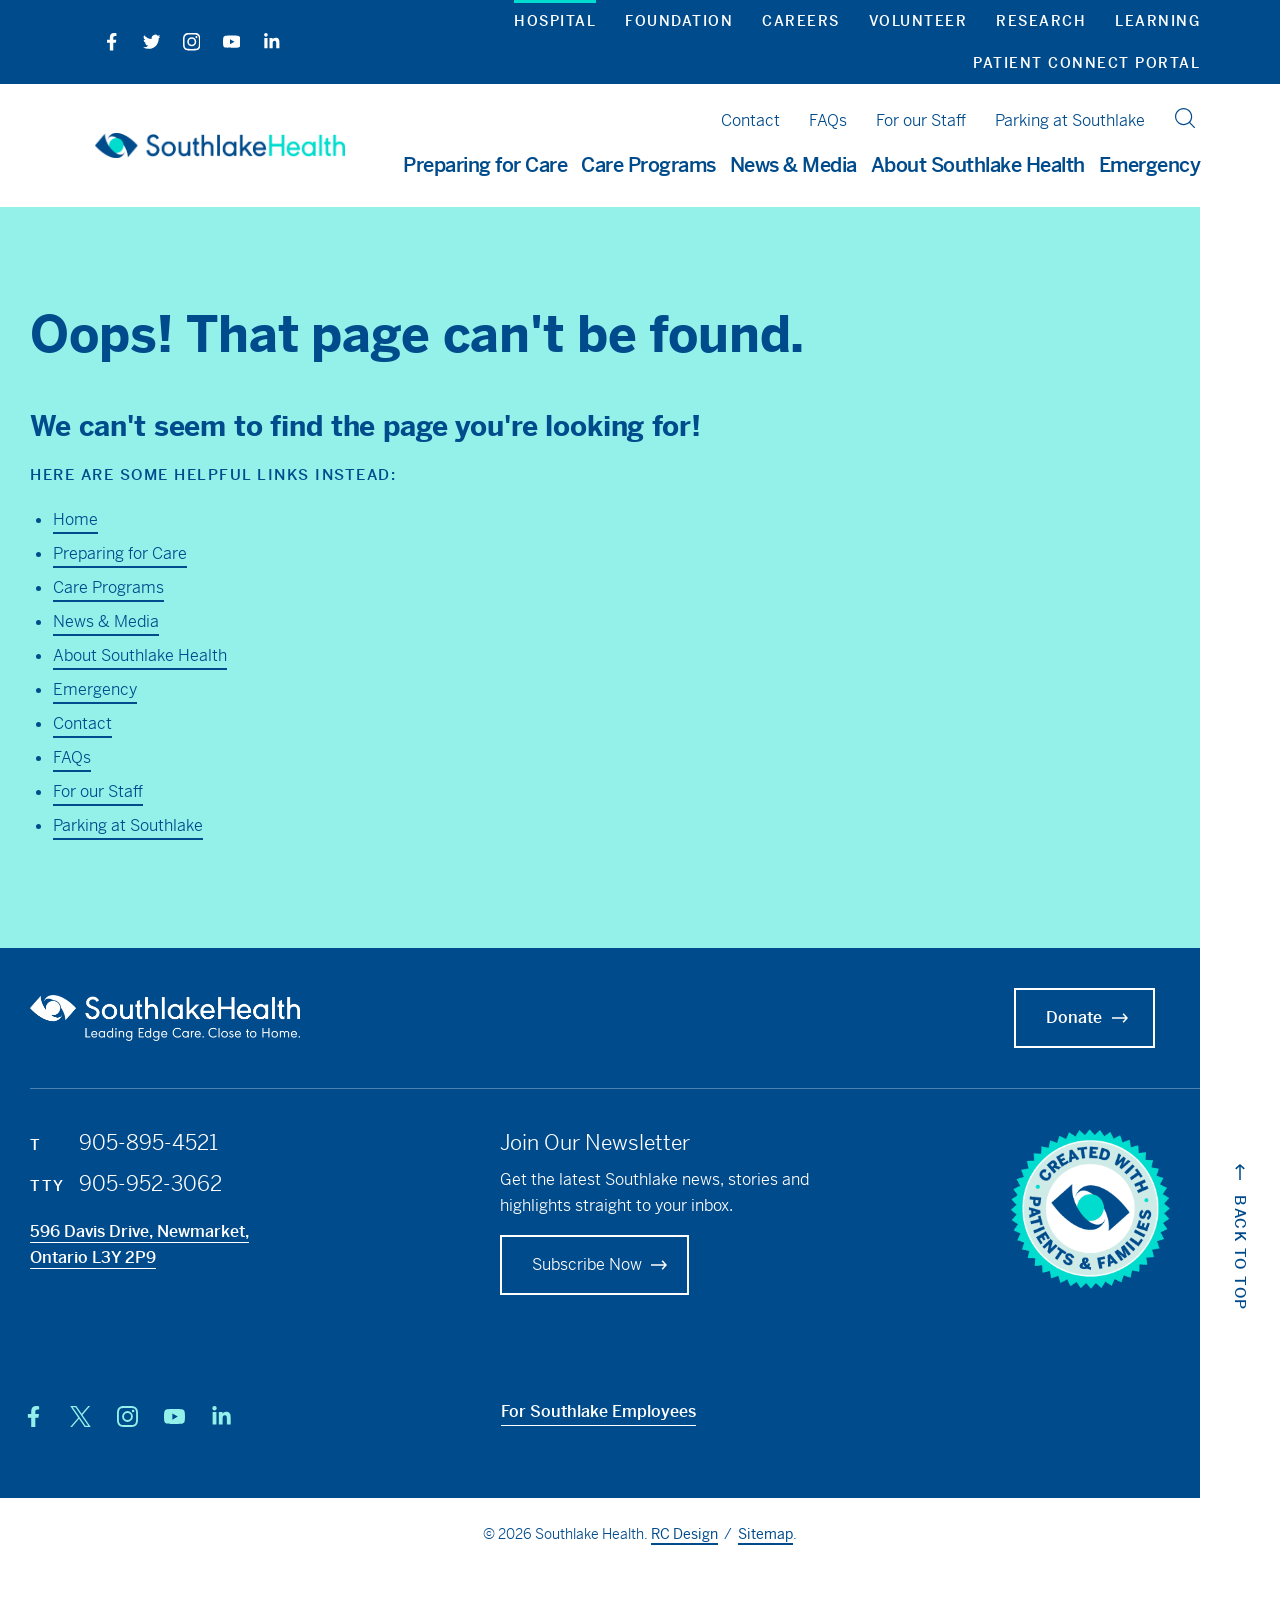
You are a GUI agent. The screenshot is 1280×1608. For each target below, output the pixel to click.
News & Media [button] (793, 166)
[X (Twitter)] (80, 1416)
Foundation (679, 21)
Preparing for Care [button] (485, 166)
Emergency (1150, 166)
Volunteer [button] (918, 21)
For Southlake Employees (598, 1411)
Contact (750, 120)
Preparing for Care (120, 553)
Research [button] (1041, 21)
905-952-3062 (150, 1184)
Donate (1089, 1018)
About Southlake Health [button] (978, 166)
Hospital (555, 21)
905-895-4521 (148, 1143)
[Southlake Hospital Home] (220, 145)
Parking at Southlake (1070, 120)
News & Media (106, 621)
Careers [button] (801, 21)
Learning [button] (1157, 21)
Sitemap (765, 1534)
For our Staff (921, 120)
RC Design (684, 1534)
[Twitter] (147, 41)
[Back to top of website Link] (1240, 1254)
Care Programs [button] (648, 166)
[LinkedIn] (267, 41)
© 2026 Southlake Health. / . (640, 1535)
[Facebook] (107, 41)
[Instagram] (187, 41)
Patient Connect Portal (1086, 63)
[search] (1185, 118)
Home (75, 519)
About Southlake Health (140, 655)
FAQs (828, 120)
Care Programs (108, 587)
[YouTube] (227, 41)
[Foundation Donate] (594, 1265)
